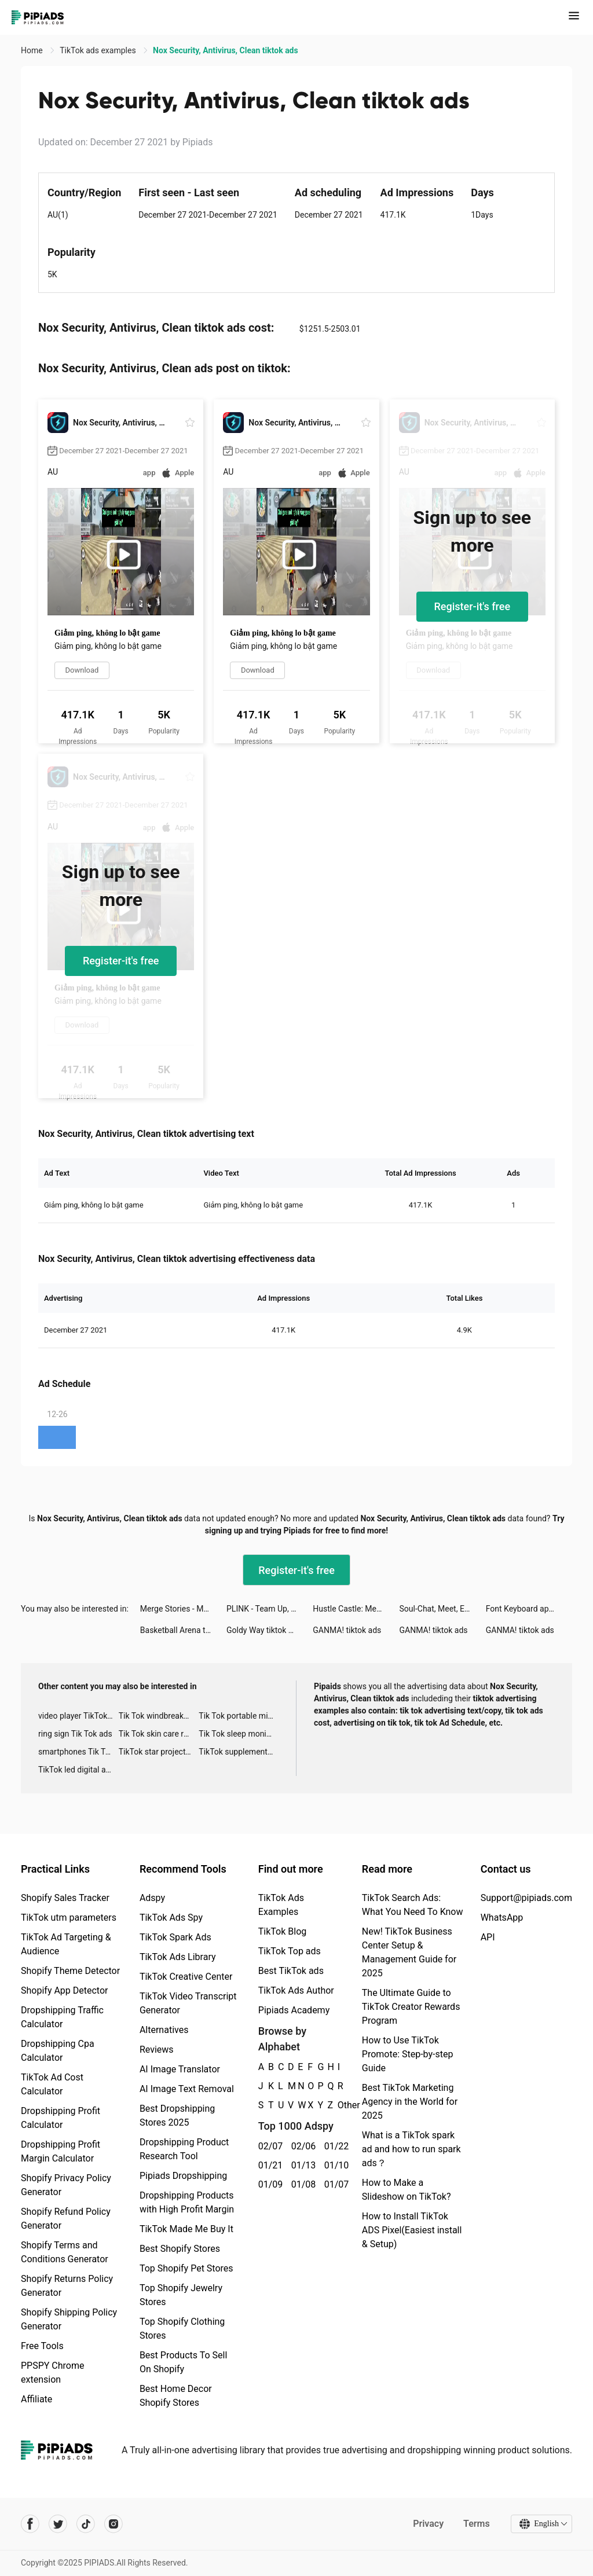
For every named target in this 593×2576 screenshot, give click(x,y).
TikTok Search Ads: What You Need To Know (412, 1904)
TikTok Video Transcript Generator (188, 2003)
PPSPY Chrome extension (53, 2372)
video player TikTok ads (78, 1715)
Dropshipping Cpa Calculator (57, 2050)
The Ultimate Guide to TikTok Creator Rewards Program (411, 2006)
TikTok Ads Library (178, 1956)
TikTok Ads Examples (281, 1904)
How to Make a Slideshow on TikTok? (406, 2189)
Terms (476, 2523)
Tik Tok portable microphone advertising (239, 1715)
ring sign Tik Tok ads (75, 1733)
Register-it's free (472, 606)
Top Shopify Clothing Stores (182, 2328)
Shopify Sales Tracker (65, 1897)
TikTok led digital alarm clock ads (78, 1769)
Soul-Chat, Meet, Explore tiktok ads (443, 1608)
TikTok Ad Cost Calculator (52, 2084)
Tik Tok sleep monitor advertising (239, 1733)
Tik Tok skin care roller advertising (159, 1733)
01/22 (334, 2146)
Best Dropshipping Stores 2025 (177, 2115)
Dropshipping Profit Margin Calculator (60, 2151)
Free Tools (42, 2345)
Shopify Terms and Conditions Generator (64, 2252)
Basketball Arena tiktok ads (183, 1630)
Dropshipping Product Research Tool (184, 2149)
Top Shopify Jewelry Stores (181, 2295)
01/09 (268, 2184)
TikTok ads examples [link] (99, 50)
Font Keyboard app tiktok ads (529, 1608)
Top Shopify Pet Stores (186, 2268)
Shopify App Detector (64, 1990)
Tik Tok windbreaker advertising (159, 1715)
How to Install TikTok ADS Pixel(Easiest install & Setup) (412, 2230)
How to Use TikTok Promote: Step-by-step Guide (407, 2054)
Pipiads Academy (294, 2010)
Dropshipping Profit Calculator (60, 2117)
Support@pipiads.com (526, 1897)
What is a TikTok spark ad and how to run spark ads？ (411, 2149)
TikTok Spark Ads (175, 1937)
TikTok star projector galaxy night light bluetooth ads (159, 1751)
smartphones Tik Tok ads (78, 1751)
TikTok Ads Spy (171, 1917)
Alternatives (164, 2029)
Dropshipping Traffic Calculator (62, 2017)
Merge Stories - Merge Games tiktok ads (183, 1608)
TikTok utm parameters (68, 1917)
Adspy (152, 1897)
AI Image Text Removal (187, 2088)
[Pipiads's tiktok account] (85, 2524)
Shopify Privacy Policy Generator (66, 2185)
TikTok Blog (282, 1931)
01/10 (334, 2165)
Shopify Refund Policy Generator (66, 2218)
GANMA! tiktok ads (347, 1630)
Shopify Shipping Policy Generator (69, 2319)
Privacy (428, 2523)
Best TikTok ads (291, 1970)
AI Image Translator (180, 2069)
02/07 (268, 2146)
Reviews (157, 2049)
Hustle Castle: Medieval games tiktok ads (356, 1608)
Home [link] (33, 50)
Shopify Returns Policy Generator (67, 2285)
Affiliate (36, 2399)
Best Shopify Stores (180, 2248)
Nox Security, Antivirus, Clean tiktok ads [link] (225, 50)
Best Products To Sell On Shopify (183, 2362)
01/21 (268, 2165)
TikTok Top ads (289, 1951)
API (488, 1937)
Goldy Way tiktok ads (264, 1630)
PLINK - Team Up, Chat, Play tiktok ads (269, 1608)
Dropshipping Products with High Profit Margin (187, 2202)
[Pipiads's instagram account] (113, 2524)
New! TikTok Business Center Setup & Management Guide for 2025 (409, 1952)
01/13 (301, 2165)
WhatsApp (502, 1917)
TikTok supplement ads (239, 1751)
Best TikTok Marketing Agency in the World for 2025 (409, 2101)
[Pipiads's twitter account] (58, 2524)
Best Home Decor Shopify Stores (176, 2395)
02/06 (301, 2146)
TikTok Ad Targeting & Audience (66, 1944)
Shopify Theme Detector (70, 1970)
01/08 (301, 2184)
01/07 (334, 2184)
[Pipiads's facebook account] (30, 2524)
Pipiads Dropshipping (183, 2175)
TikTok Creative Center (186, 1976)
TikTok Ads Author (296, 1990)
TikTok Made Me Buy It (186, 2228)
